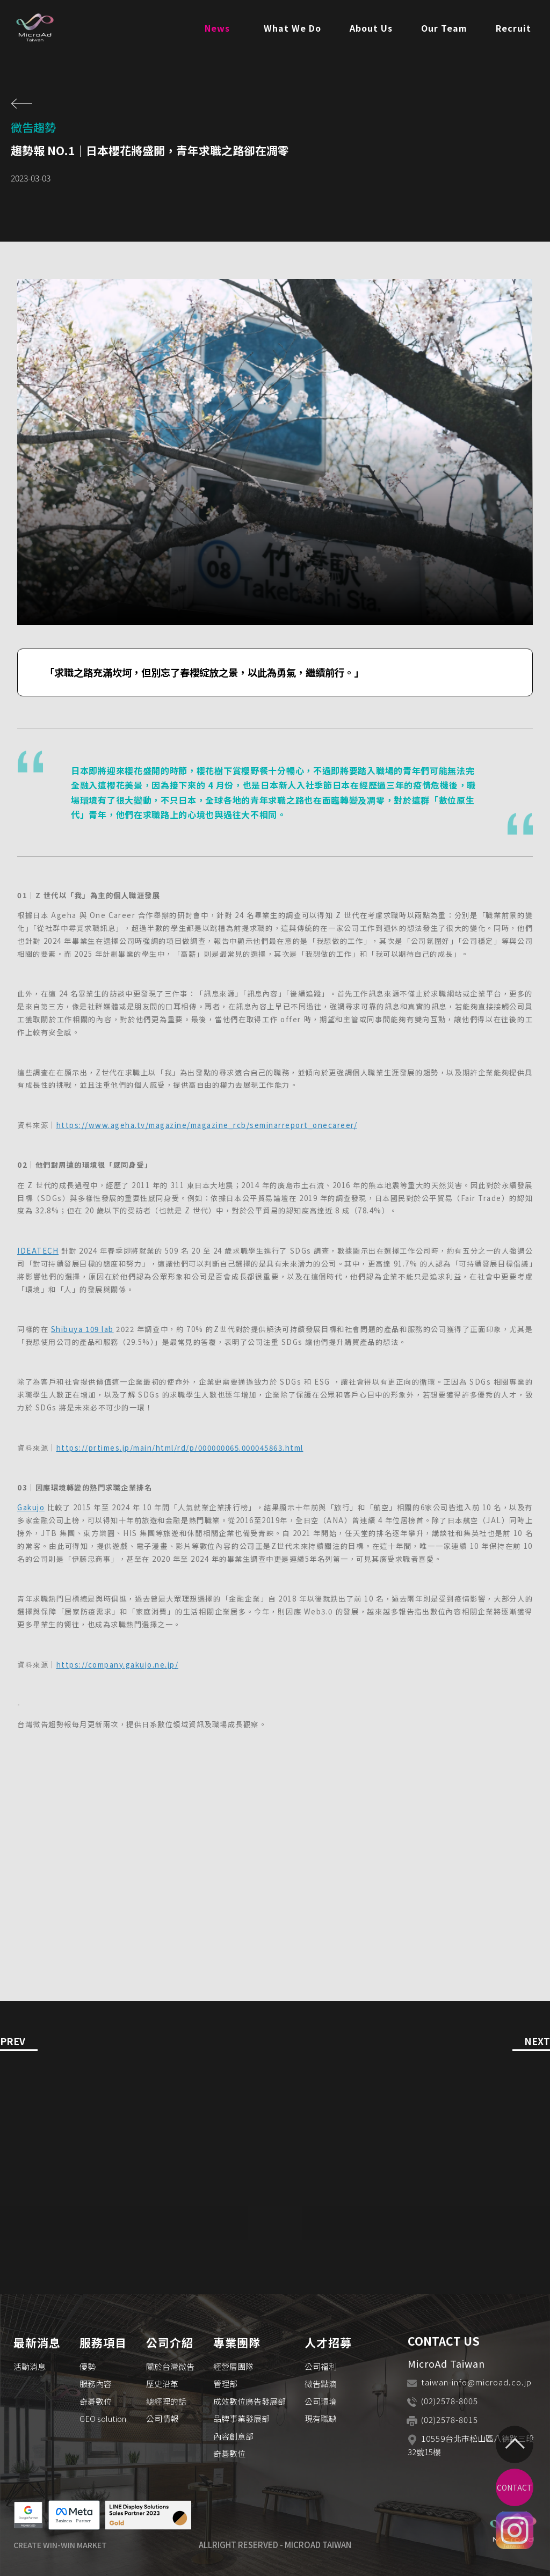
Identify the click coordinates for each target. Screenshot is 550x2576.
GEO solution (102, 2418)
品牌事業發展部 (241, 2418)
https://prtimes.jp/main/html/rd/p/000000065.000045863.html (179, 1448)
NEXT (537, 2042)
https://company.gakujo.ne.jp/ (117, 1665)
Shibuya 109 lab (82, 1329)
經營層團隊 (233, 2366)
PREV (12, 2042)
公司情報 (162, 2418)
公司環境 (321, 2401)
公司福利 (321, 2366)
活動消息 (29, 2366)
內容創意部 (233, 2436)
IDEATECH (38, 1251)
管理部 (225, 2383)
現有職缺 (321, 2418)
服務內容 (95, 2383)
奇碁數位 (95, 2401)
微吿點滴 (321, 2383)
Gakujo (31, 1507)
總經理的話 (166, 2401)
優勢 (87, 2366)
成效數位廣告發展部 (249, 2401)
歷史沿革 (162, 2383)
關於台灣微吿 (170, 2366)
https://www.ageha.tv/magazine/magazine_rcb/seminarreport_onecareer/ (207, 1125)
